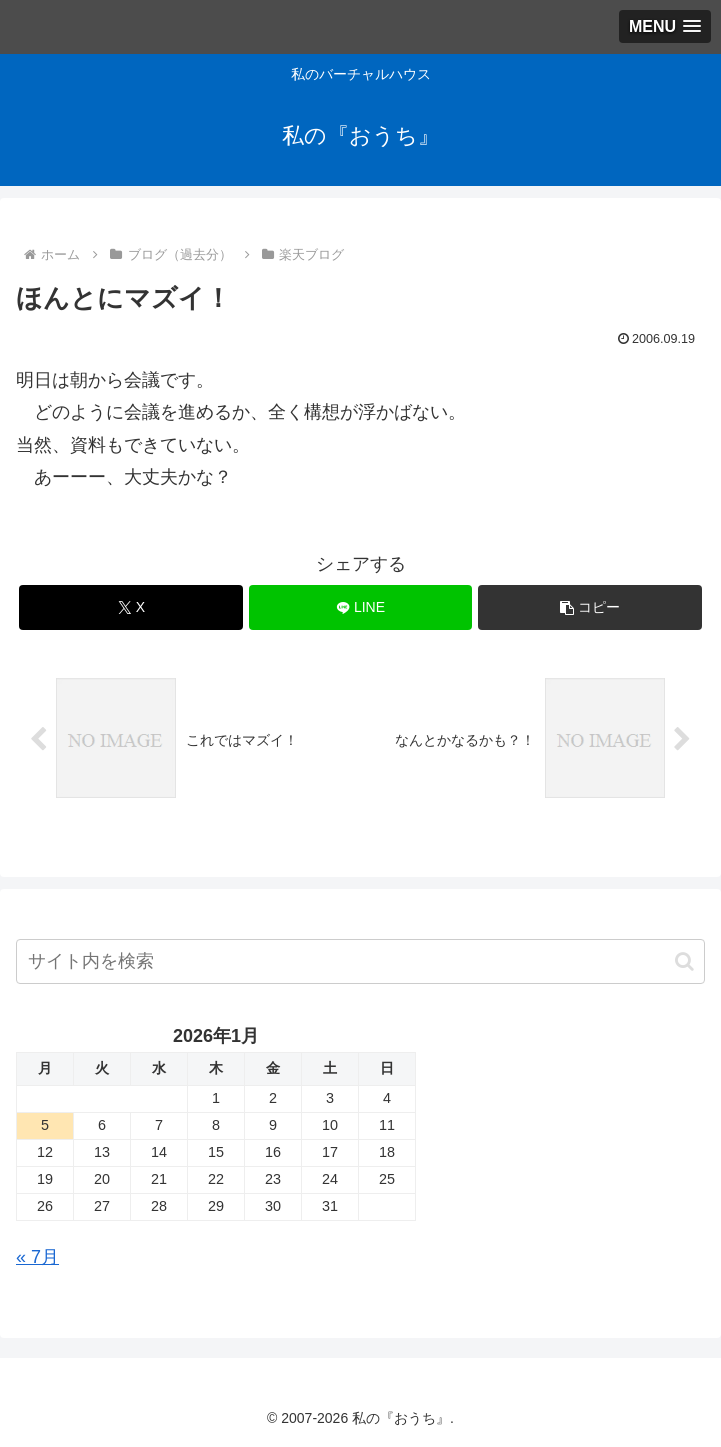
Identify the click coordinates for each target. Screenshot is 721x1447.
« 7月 (37, 1257)
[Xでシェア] (131, 607)
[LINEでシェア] (361, 607)
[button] (590, 607)
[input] (360, 961)
